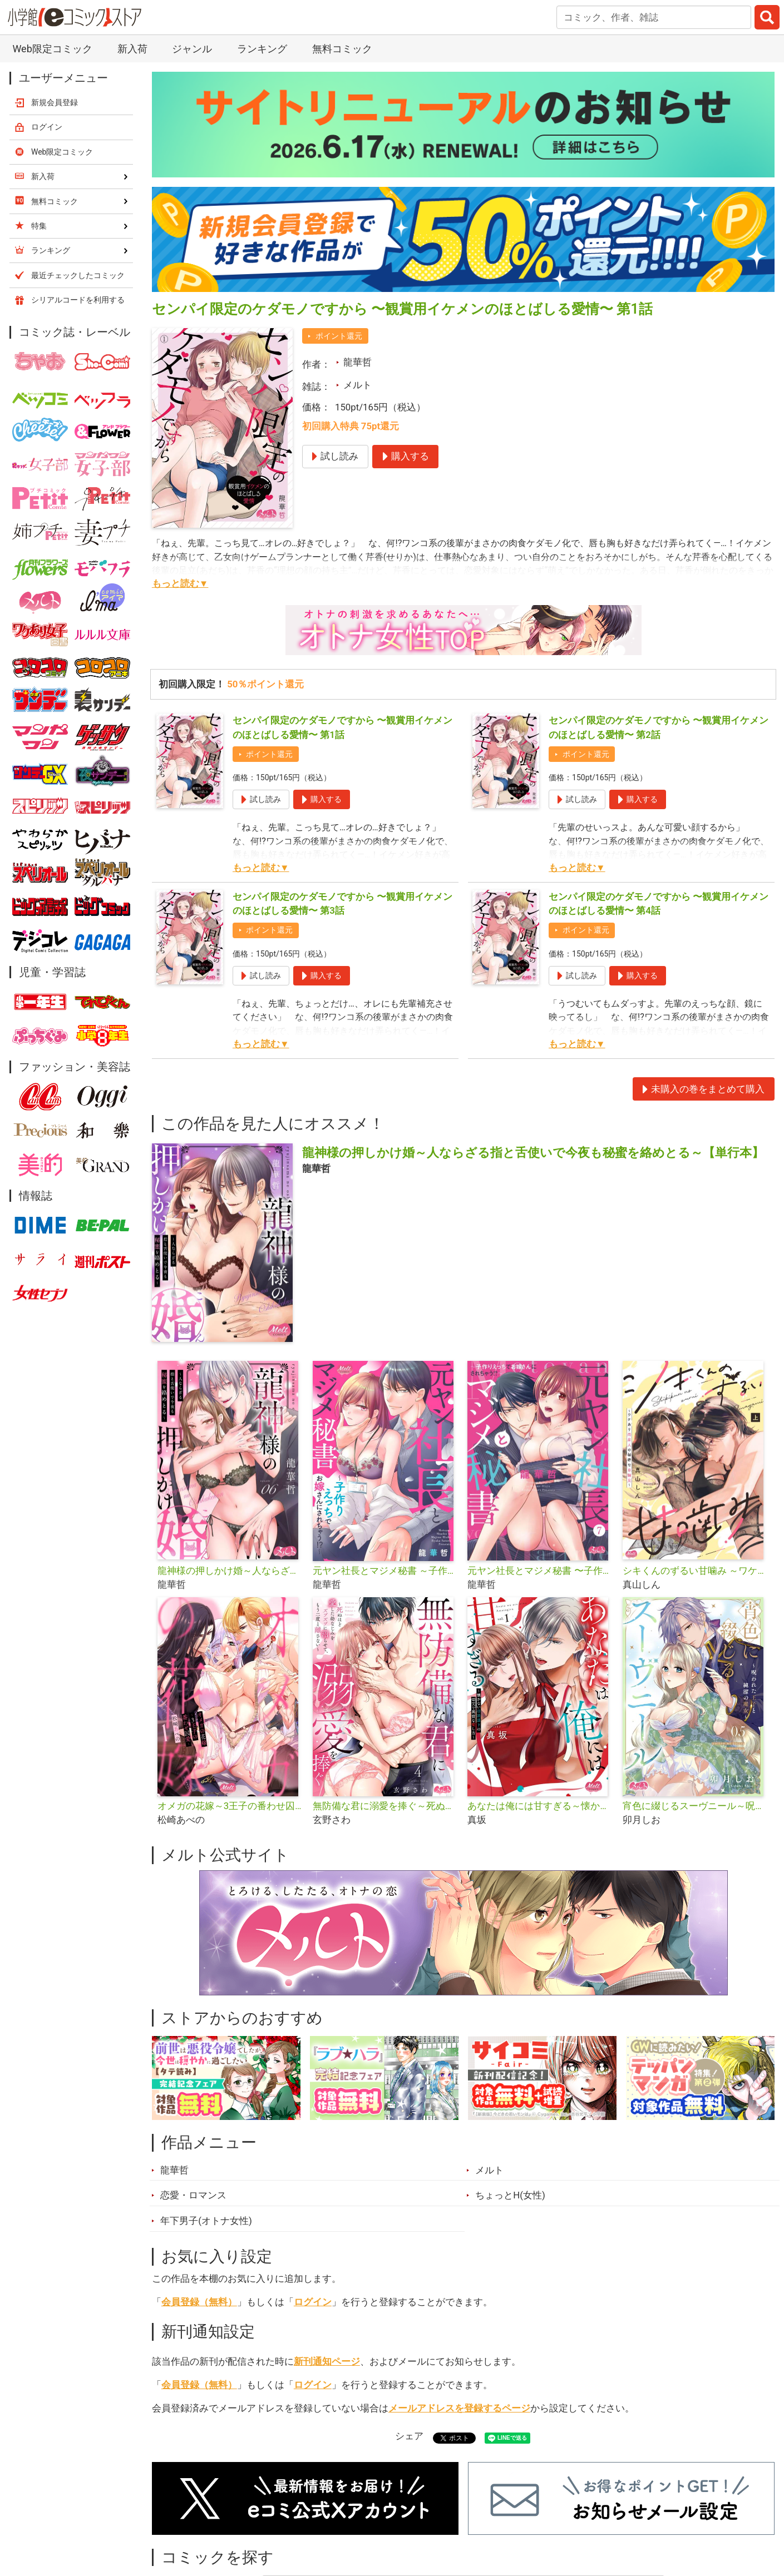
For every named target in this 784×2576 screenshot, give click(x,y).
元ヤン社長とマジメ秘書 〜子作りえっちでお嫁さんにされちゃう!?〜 (540, 1570)
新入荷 (132, 49)
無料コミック (342, 49)
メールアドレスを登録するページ (459, 2408)
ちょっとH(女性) (510, 2195)
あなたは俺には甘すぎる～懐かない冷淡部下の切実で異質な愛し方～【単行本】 (540, 1805)
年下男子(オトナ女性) (206, 2220)
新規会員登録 (54, 102)
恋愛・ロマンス (193, 2195)
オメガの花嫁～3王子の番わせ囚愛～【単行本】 (230, 1805)
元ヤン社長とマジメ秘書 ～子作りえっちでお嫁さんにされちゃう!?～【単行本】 (386, 1570)
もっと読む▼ (180, 583)
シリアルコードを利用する (78, 299)
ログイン (313, 2301)
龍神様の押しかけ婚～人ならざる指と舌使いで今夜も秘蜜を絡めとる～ (230, 1570)
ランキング (262, 49)
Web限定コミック (52, 49)
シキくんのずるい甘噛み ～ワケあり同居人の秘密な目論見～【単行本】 (696, 1570)
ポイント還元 (338, 335)
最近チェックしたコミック (78, 275)
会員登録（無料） (199, 2301)
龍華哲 (357, 362)
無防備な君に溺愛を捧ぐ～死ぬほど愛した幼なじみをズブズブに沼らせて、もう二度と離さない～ (386, 1805)
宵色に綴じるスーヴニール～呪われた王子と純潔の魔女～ (696, 1805)
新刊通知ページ (327, 2361)
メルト (357, 384)
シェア (409, 2435)
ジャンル (192, 49)
